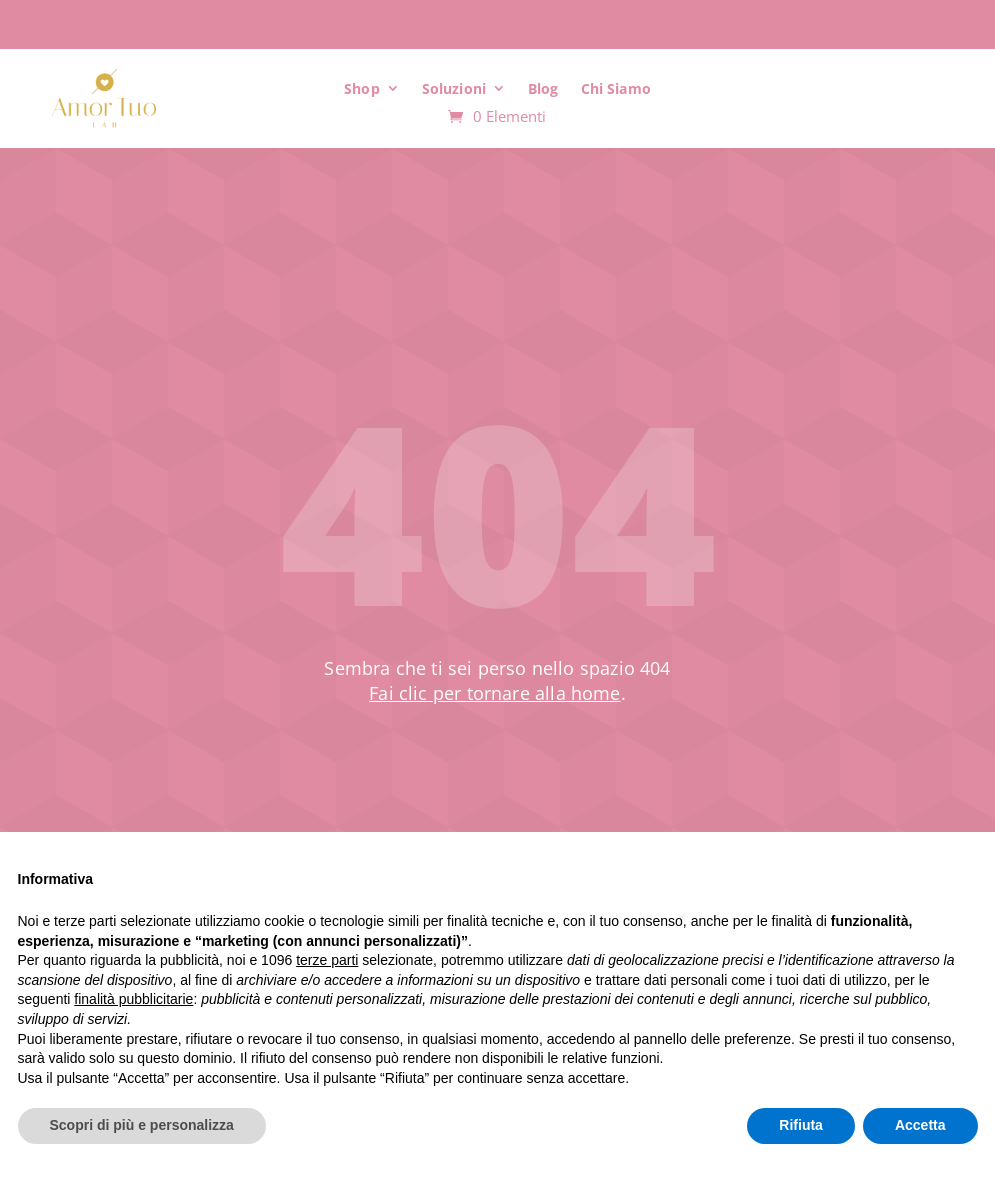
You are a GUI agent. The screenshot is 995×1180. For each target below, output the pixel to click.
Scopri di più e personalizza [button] (142, 1125)
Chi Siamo (616, 88)
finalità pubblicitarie (133, 999)
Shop (362, 88)
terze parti (327, 960)
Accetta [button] (920, 1125)
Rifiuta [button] (801, 1125)
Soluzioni (454, 88)
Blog (543, 88)
